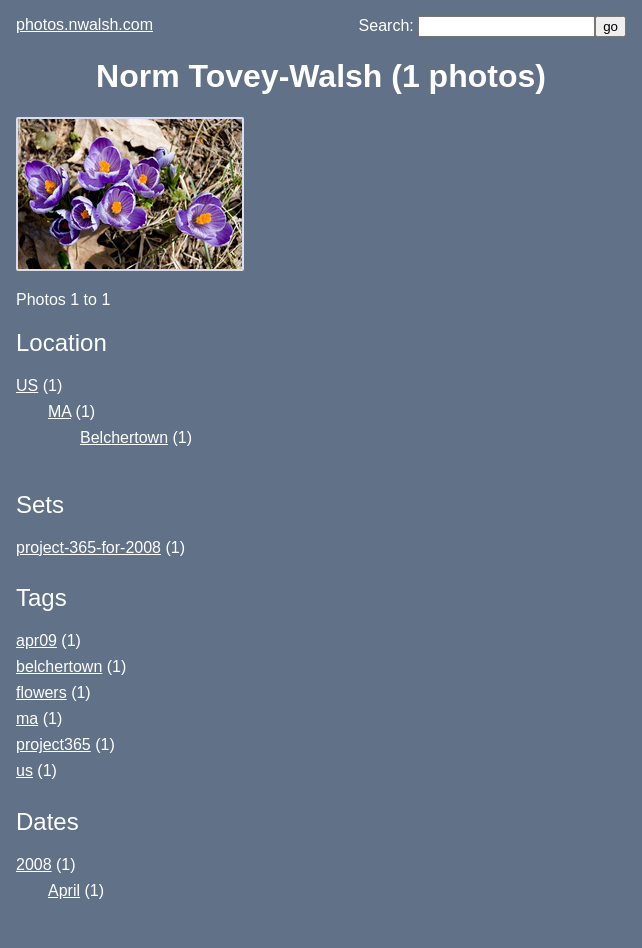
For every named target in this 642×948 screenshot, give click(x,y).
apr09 (36, 640)
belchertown (59, 666)
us (24, 770)
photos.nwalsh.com (84, 24)
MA (59, 411)
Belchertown (124, 437)
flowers (41, 692)
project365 (53, 744)
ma (27, 718)
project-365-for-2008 (88, 547)
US (27, 385)
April (64, 890)
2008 (34, 864)
